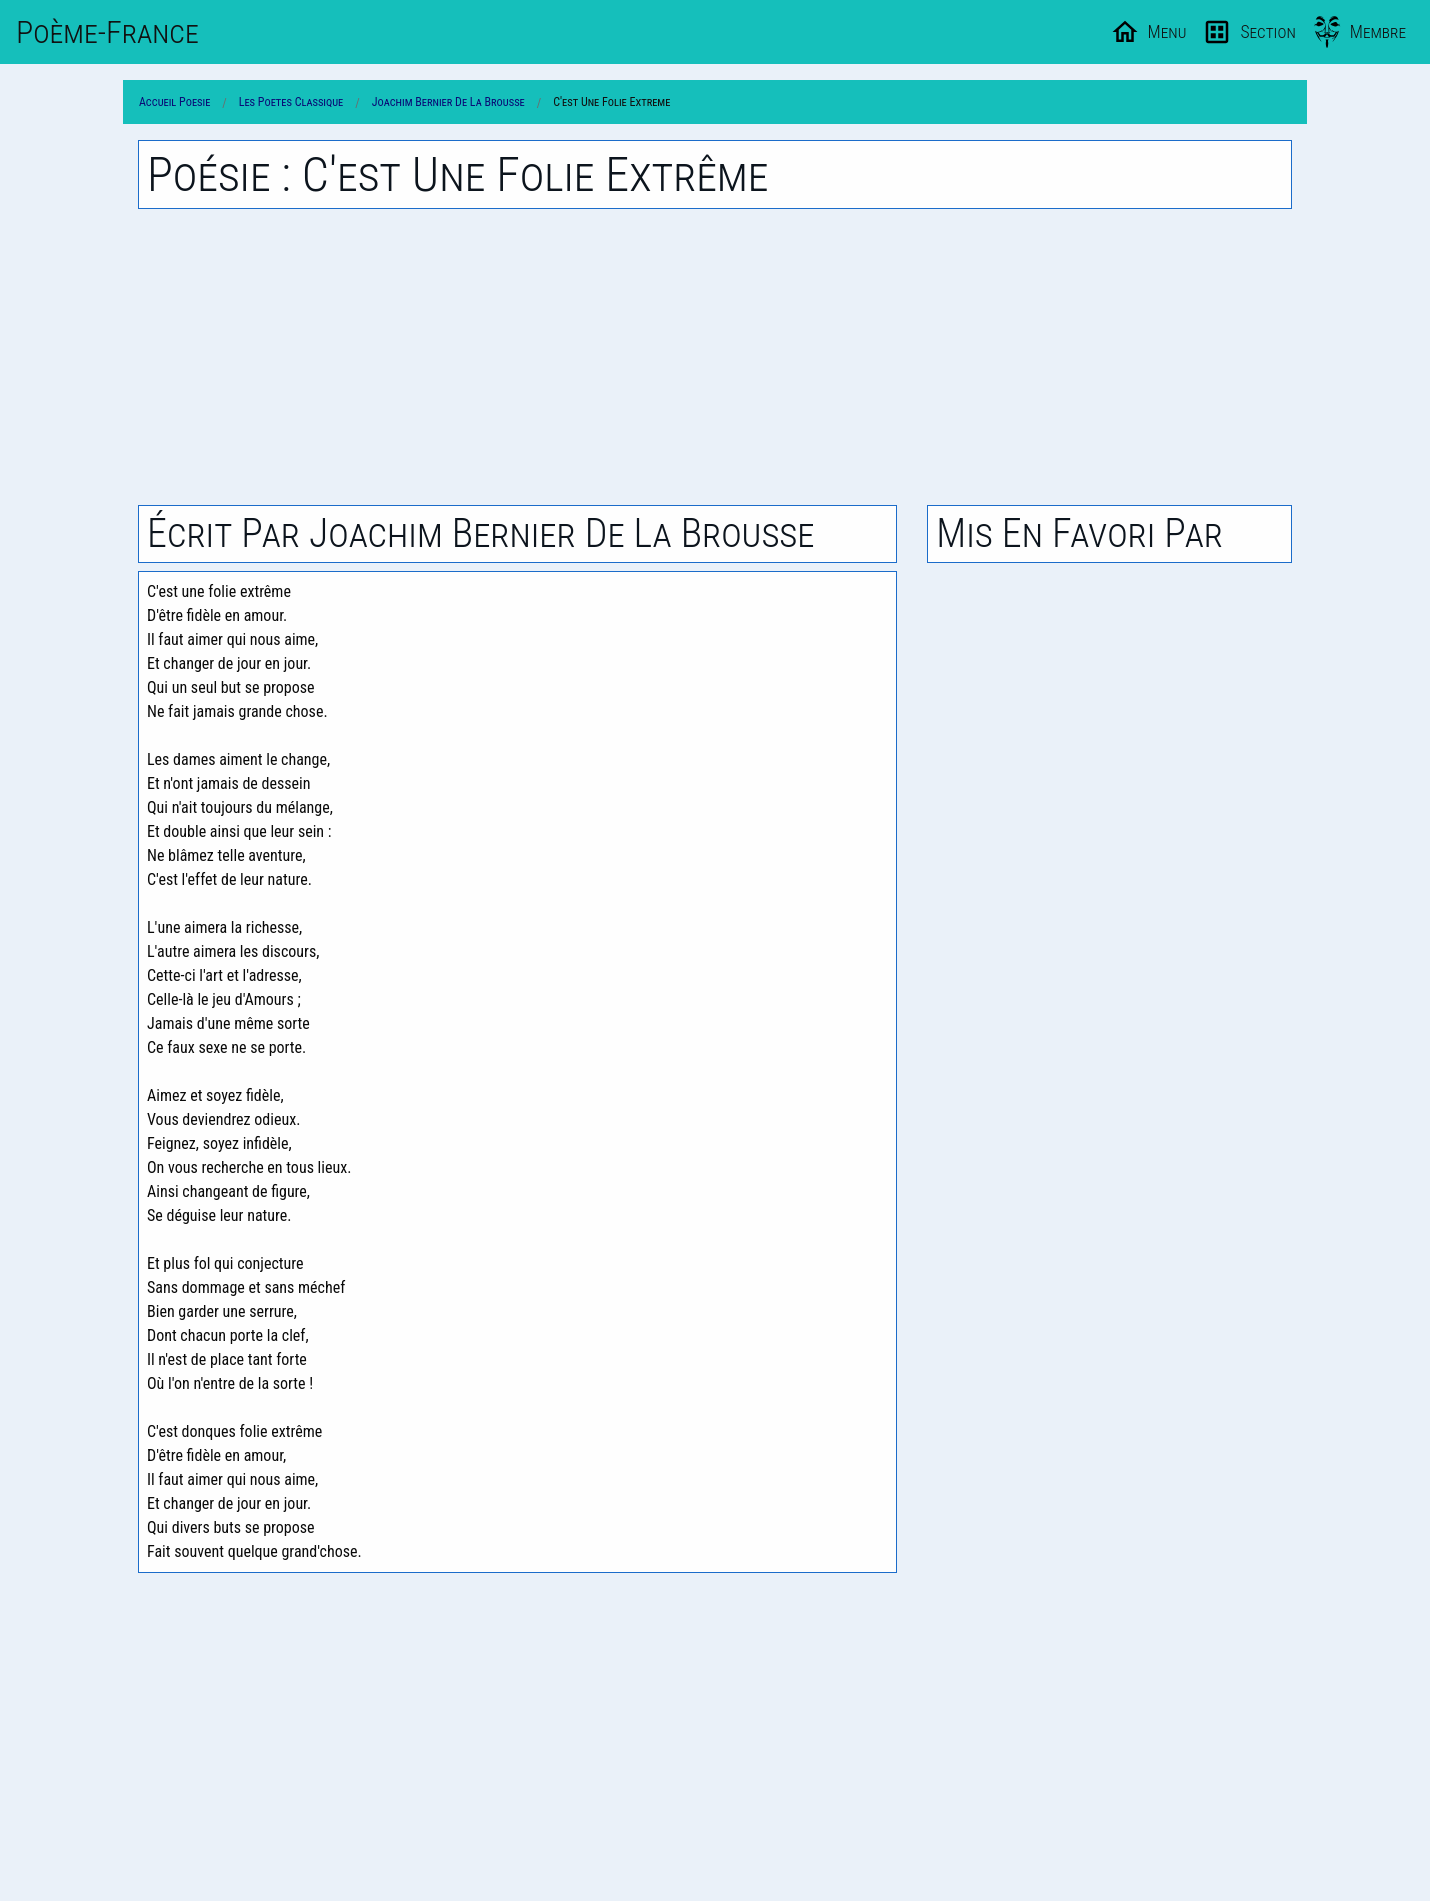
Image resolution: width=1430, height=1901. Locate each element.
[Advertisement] (715, 357)
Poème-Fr (107, 32)
